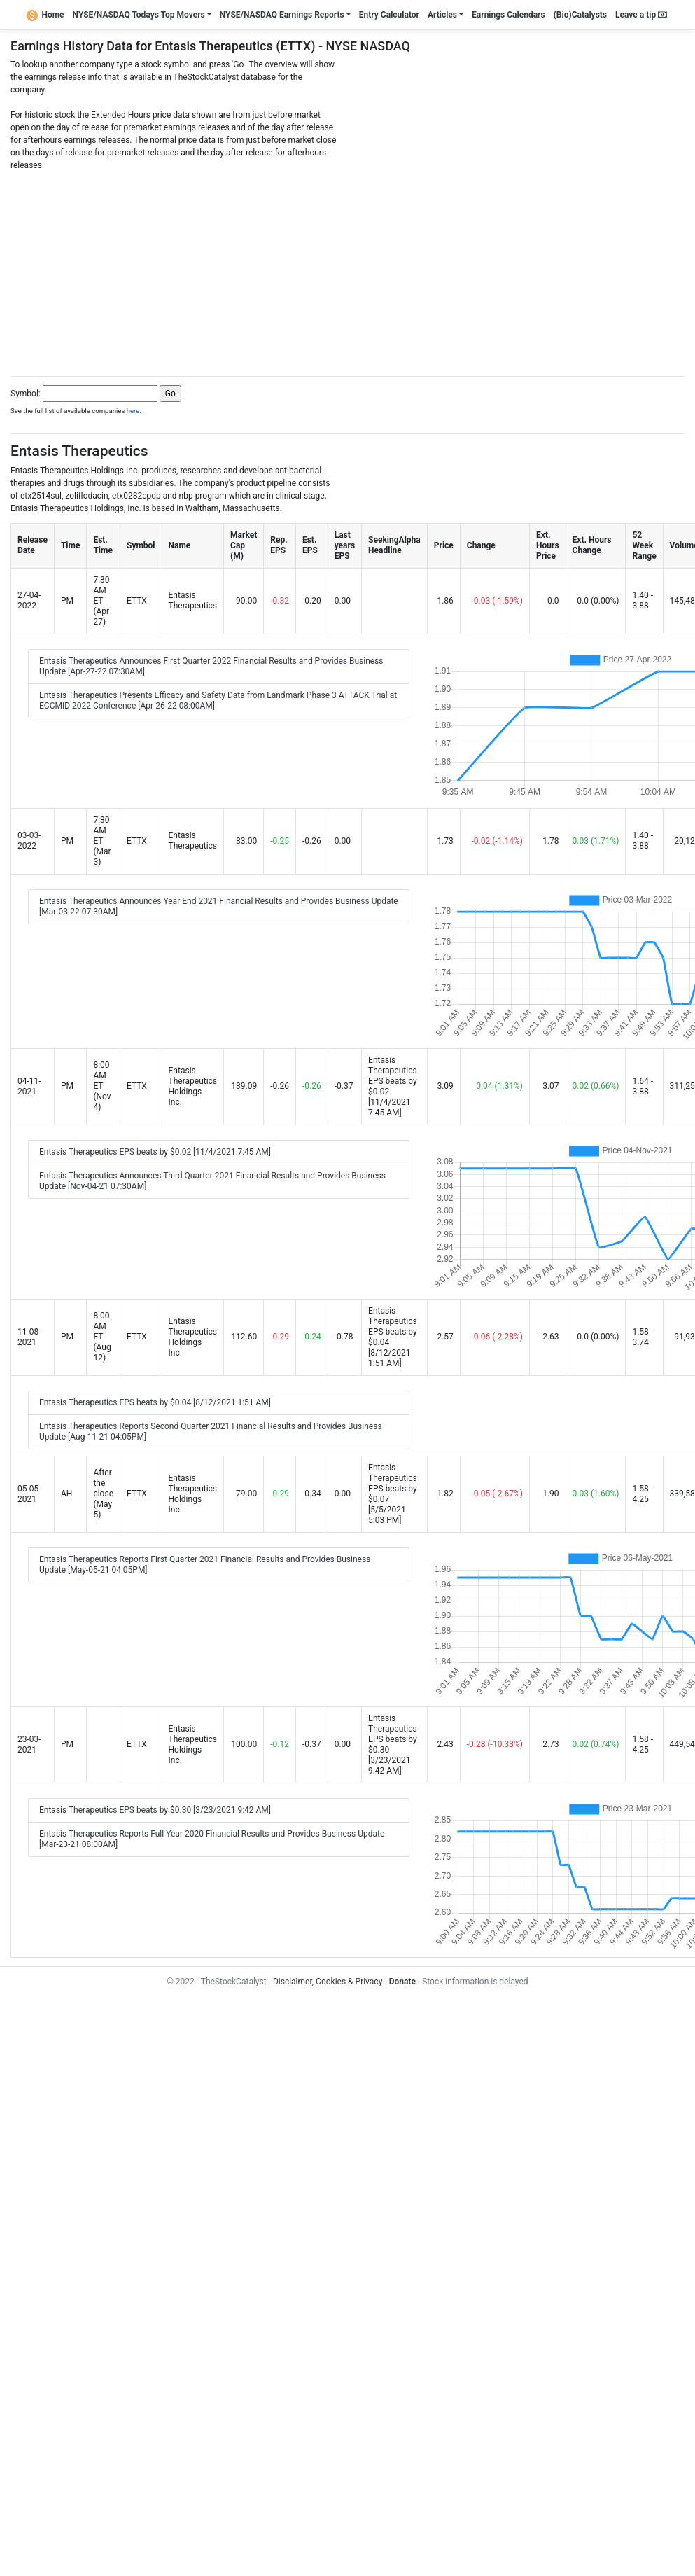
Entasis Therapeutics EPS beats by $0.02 (392, 1075)
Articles (442, 15)
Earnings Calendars (508, 15)
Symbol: (25, 393)
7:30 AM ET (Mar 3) (102, 841)
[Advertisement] (347, 270)
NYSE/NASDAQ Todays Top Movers (139, 15)
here (133, 411)
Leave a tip (641, 15)
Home (45, 15)
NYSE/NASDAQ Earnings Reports (282, 15)
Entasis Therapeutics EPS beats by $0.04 (392, 1326)
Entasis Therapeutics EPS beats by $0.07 (392, 1483)
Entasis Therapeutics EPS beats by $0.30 (392, 1734)
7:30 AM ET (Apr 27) (101, 601)
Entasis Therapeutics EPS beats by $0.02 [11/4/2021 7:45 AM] (155, 1152)
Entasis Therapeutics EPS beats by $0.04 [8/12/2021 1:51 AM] (155, 1402)
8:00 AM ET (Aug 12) (102, 1337)
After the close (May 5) (103, 1493)
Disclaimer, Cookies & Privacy (327, 1981)
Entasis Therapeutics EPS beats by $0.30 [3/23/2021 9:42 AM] (155, 1810)
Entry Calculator (389, 15)
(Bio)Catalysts (580, 15)
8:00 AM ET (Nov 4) (102, 1086)
